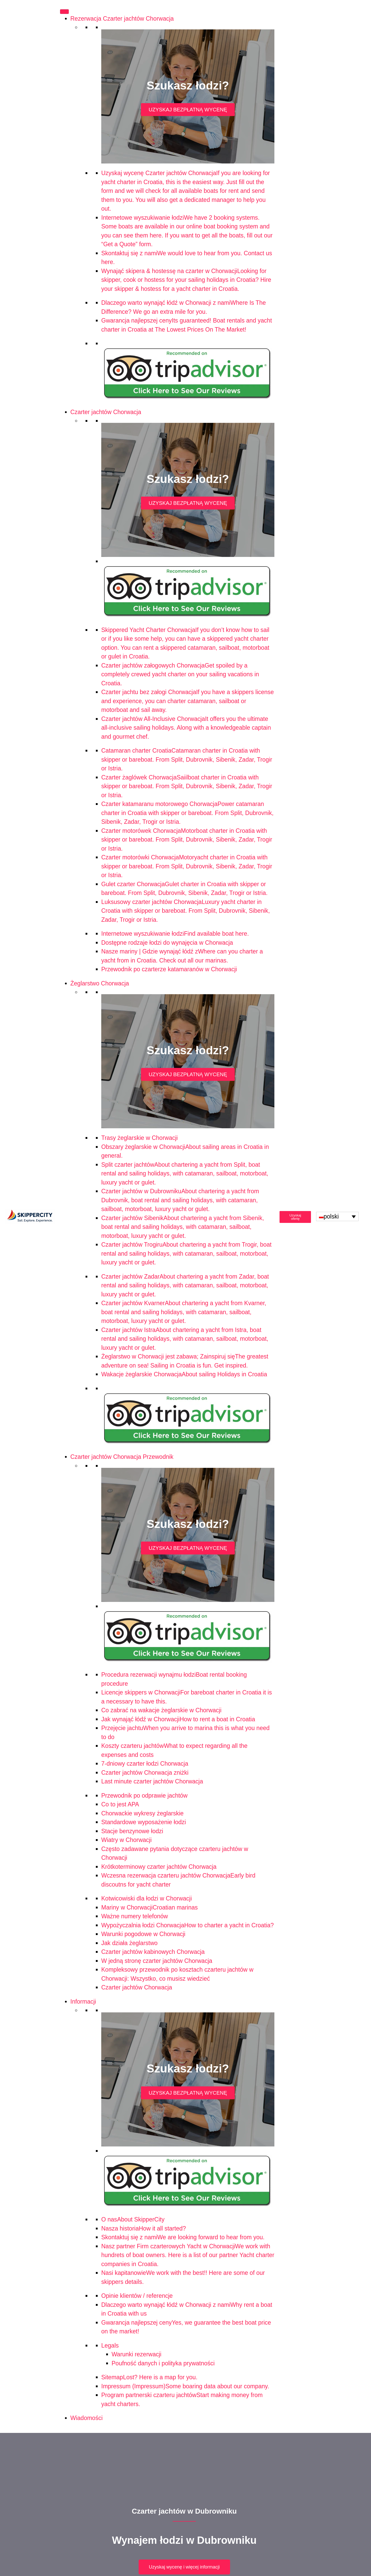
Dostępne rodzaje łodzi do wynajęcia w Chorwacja (167, 942)
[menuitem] (337, 1216)
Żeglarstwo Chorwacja (99, 983)
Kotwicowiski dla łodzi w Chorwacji (146, 1898)
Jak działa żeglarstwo (129, 1943)
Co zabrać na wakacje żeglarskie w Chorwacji (161, 1710)
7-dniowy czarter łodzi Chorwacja (144, 1763)
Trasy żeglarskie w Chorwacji (139, 1137)
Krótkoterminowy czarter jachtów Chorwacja (158, 1866)
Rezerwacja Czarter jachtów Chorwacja (122, 18)
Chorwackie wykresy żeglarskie (142, 1813)
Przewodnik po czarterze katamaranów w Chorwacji (169, 969)
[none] (337, 1216)
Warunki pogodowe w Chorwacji (143, 1934)
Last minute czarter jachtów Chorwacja (152, 1781)
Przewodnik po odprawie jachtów (144, 1795)
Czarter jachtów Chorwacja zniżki (145, 1772)
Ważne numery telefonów (134, 1916)
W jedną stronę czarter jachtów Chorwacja (156, 1960)
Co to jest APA (120, 1804)
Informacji (83, 2001)
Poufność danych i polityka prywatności (163, 2363)
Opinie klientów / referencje (137, 2295)
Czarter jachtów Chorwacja (105, 412)
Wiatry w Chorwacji (126, 1840)
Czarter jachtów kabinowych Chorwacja (153, 1951)
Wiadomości (86, 2418)
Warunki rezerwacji (136, 2354)
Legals (110, 2345)
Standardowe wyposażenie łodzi (143, 1822)
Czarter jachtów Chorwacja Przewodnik (121, 1456)
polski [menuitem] (331, 1216)
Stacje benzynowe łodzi (132, 1831)
